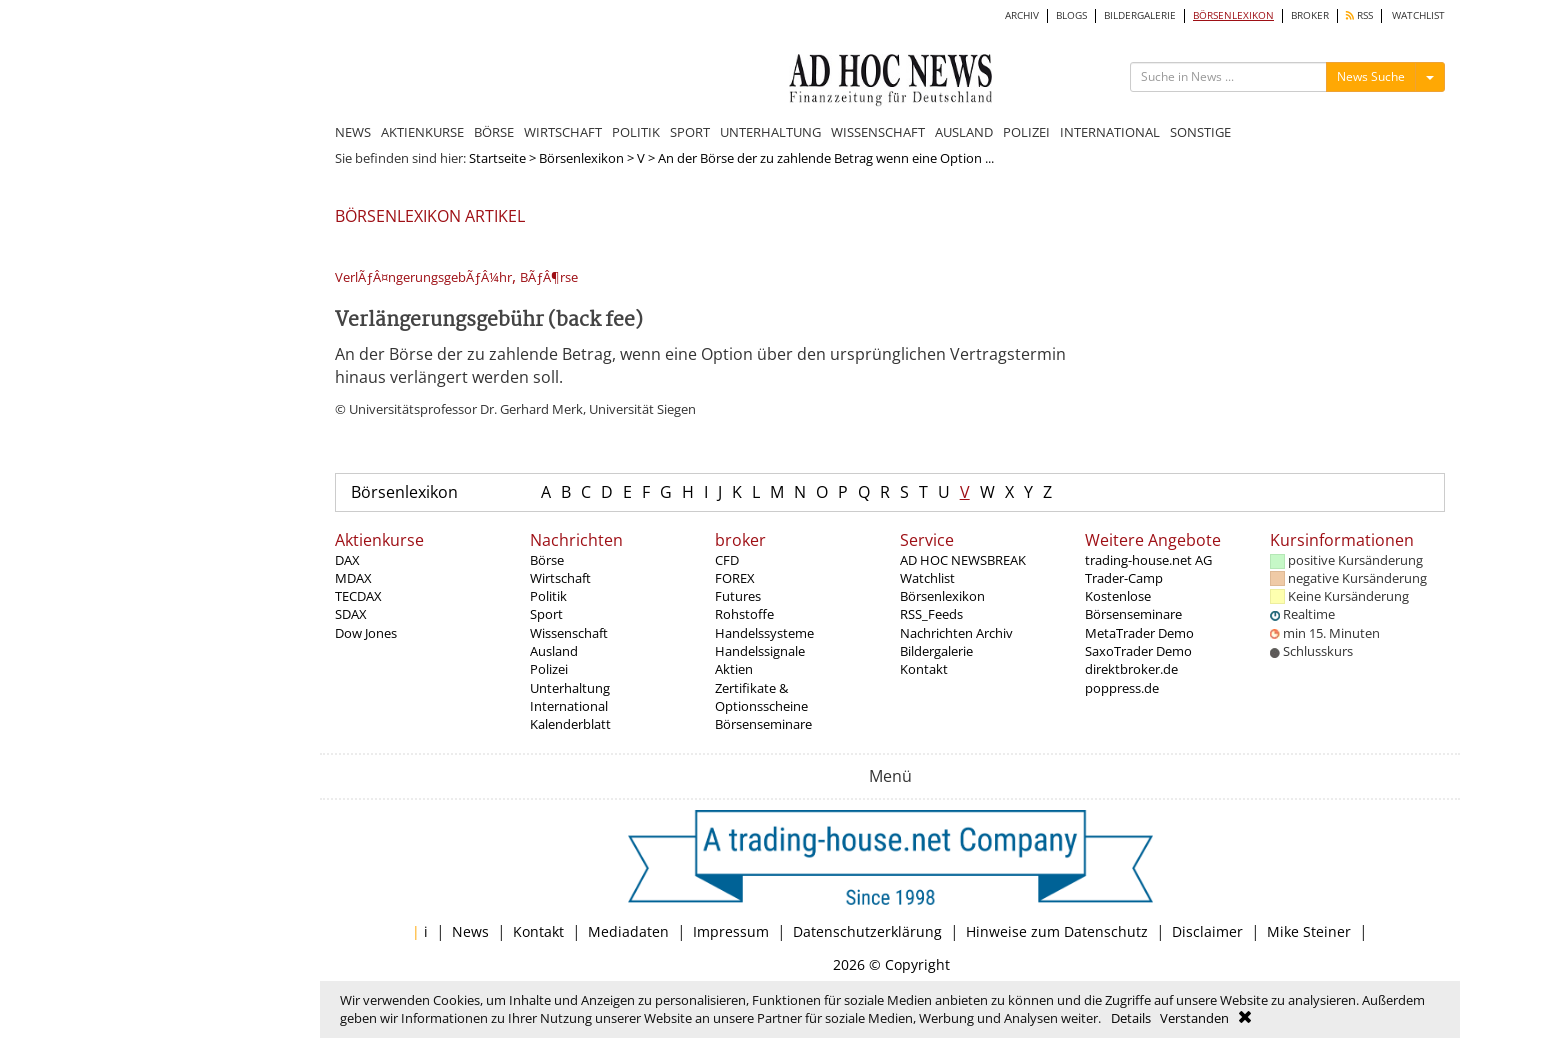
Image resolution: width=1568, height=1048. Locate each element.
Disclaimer (1207, 931)
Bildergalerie (936, 651)
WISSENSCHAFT (878, 132)
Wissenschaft (569, 633)
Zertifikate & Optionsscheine (761, 697)
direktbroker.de (1131, 669)
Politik (548, 596)
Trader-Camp (1124, 578)
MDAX (353, 578)
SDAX (351, 614)
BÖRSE (494, 132)
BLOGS (1071, 15)
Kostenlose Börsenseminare (1133, 605)
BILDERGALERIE (1140, 15)
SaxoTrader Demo (1138, 651)
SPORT (690, 132)
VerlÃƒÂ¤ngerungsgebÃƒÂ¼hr (423, 277)
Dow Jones (366, 633)
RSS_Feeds (931, 614)
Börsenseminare (763, 724)
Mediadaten (628, 931)
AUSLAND (964, 132)
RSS (1359, 15)
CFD (727, 560)
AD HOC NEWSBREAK (963, 560)
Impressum (731, 931)
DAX (347, 560)
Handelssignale (760, 651)
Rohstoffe (744, 614)
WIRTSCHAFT (563, 132)
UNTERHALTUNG (770, 132)
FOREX (735, 578)
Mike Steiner (1309, 931)
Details (1131, 1018)
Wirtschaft (560, 578)
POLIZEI (1026, 132)
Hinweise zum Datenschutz (1057, 931)
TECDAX (358, 596)
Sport (546, 614)
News (470, 931)
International (569, 706)
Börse (547, 560)
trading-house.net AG (1148, 560)
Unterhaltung (570, 688)
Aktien (734, 669)
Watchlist (927, 578)
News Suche (1371, 76)
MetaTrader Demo (1139, 633)
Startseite (497, 158)
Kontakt (924, 669)
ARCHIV (1022, 15)
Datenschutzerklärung (867, 931)
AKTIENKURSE (422, 132)
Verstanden (1194, 1018)
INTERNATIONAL (1110, 132)
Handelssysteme (764, 633)
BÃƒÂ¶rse (549, 277)
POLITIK (636, 132)
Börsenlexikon (581, 158)
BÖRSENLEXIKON (1233, 15)
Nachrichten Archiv (956, 633)
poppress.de (1122, 688)
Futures (738, 596)
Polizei (549, 669)
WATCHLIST (1418, 15)
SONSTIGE (1200, 132)
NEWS (353, 132)
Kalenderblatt (570, 724)
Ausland (554, 651)
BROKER (1310, 15)
